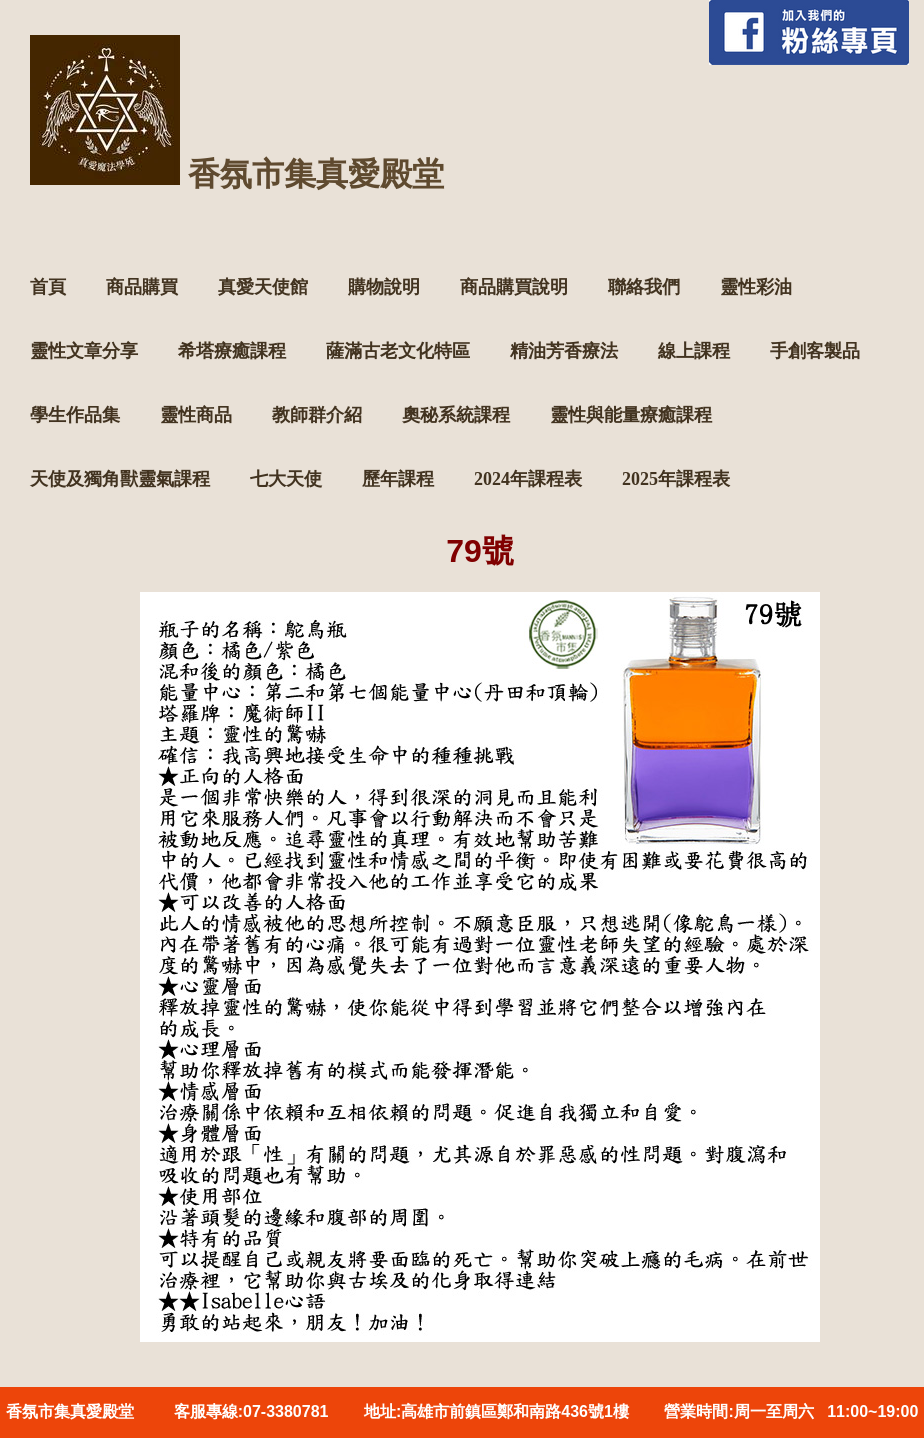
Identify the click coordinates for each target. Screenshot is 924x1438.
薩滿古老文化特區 (398, 351)
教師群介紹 (317, 415)
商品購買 (142, 287)
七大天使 (286, 479)
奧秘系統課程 (456, 415)
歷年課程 (398, 479)
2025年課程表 (676, 479)
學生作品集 (75, 415)
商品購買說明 (514, 287)
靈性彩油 (756, 287)
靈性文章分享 (84, 351)
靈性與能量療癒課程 (631, 415)
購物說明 (384, 287)
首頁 (48, 287)
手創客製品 (815, 351)
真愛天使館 (263, 287)
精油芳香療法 (564, 351)
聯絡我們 (644, 287)
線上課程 (694, 351)
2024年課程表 (528, 479)
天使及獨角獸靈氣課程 (120, 479)
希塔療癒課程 (232, 351)
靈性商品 (196, 415)
